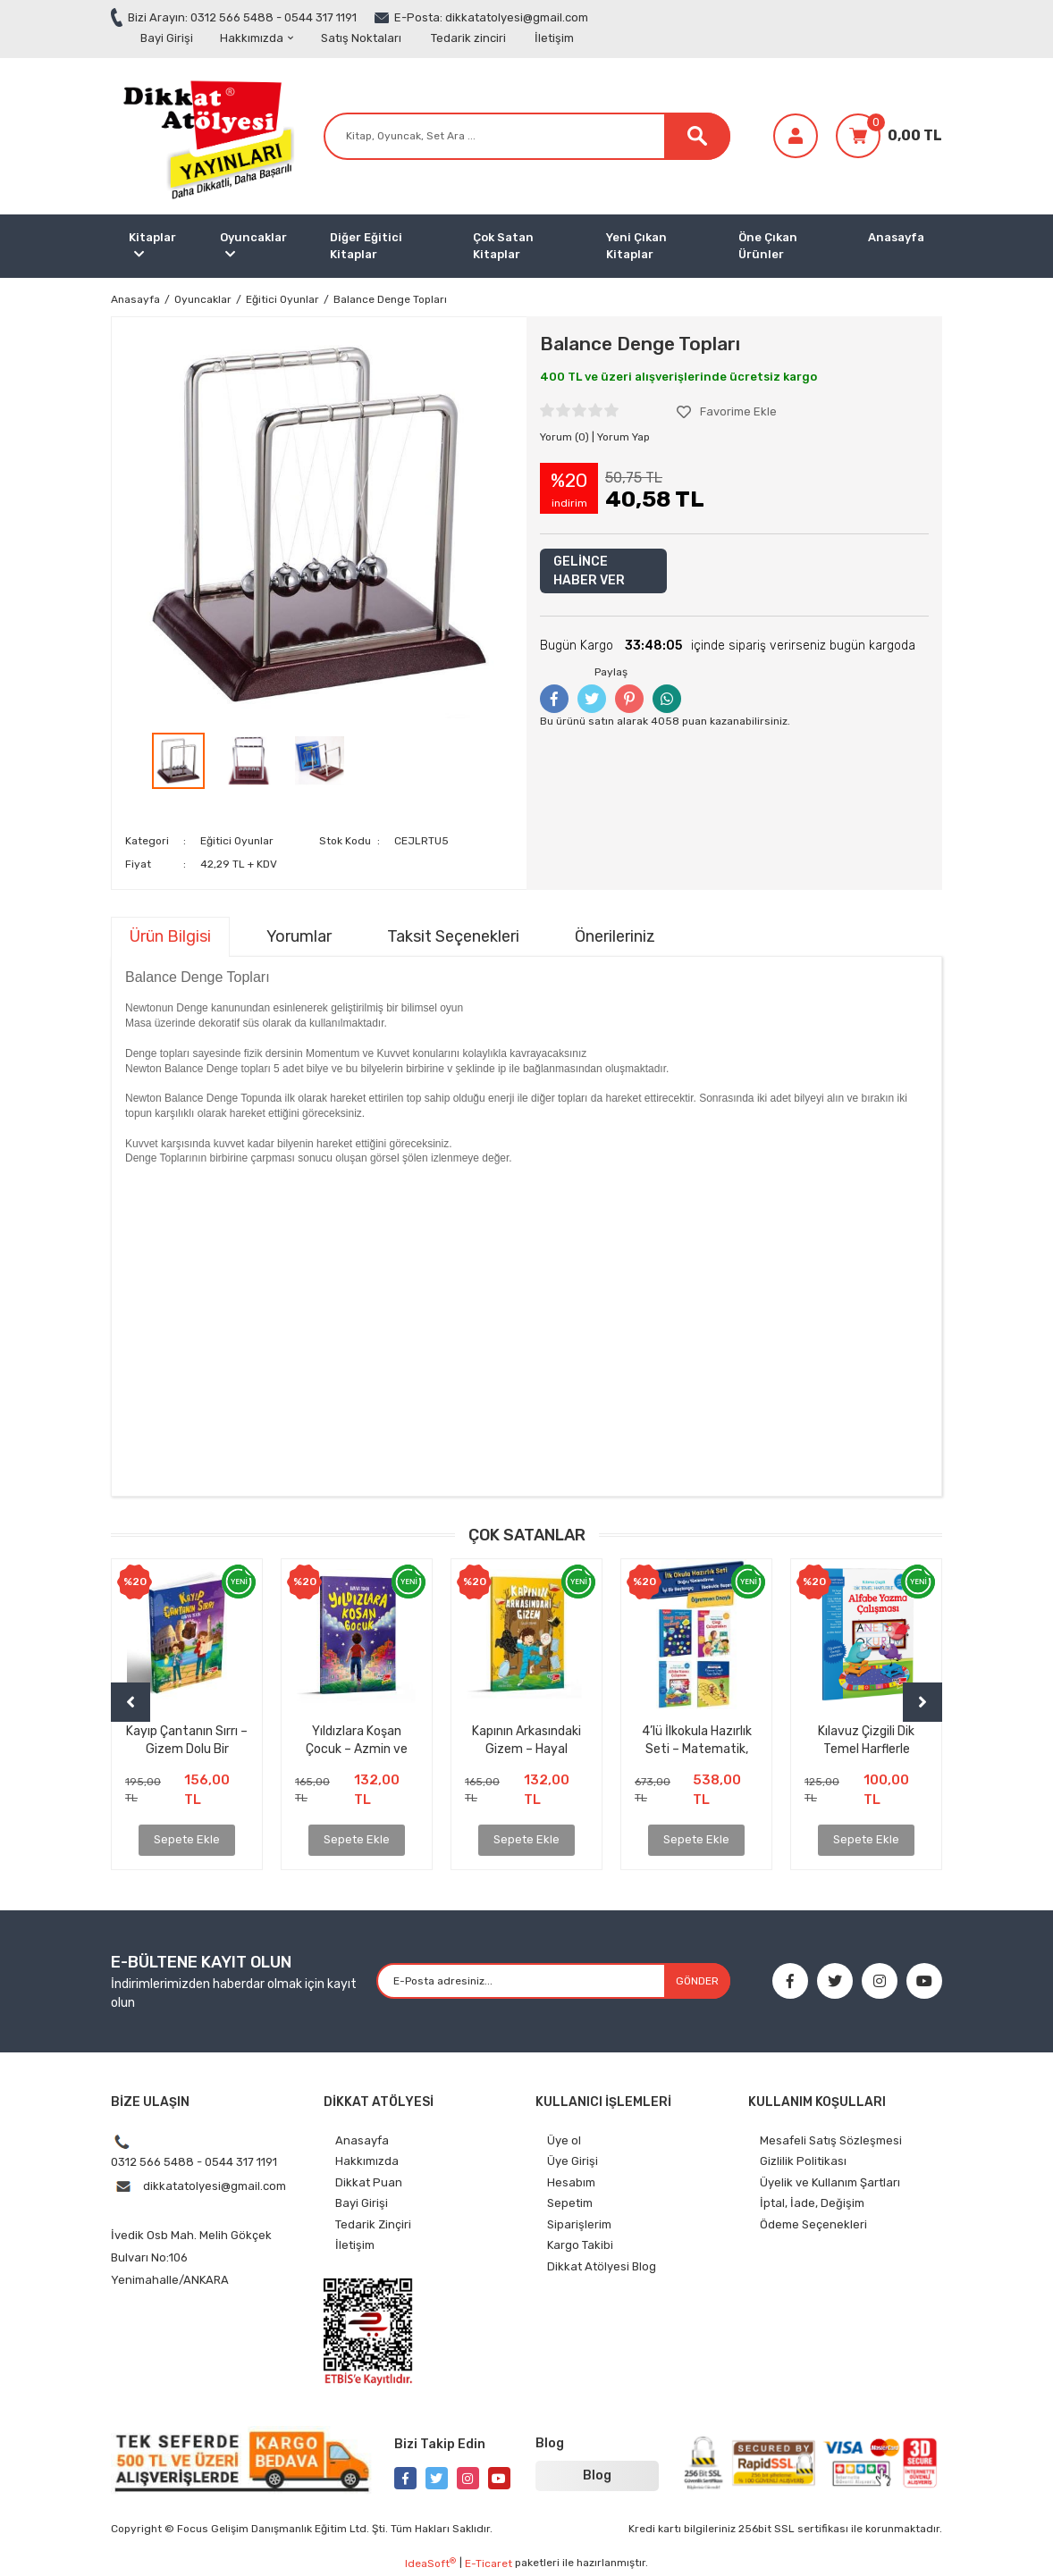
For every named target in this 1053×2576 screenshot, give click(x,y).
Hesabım (571, 2182)
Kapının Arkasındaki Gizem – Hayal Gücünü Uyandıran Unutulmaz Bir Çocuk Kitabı (527, 1740)
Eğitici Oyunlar (237, 841)
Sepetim (570, 2203)
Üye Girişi (572, 2161)
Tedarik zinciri (468, 38)
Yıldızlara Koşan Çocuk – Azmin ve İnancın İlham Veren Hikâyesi (356, 1740)
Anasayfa (896, 237)
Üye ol (564, 2140)
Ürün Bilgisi (170, 936)
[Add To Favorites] (727, 412)
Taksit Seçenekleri (453, 936)
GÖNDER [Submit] (697, 1981)
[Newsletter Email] (553, 1981)
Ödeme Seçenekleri (813, 2224)
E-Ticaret (488, 2563)
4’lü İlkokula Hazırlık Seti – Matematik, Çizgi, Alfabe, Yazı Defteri (697, 1740)
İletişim (554, 38)
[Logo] (205, 135)
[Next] (922, 1702)
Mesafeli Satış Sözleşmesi (831, 2140)
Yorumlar (299, 936)
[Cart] (889, 135)
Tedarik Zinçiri (373, 2224)
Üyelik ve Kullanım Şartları (830, 2182)
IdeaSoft (430, 2563)
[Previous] (130, 1702)
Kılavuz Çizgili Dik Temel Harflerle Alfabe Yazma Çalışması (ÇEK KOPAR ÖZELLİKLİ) (866, 1740)
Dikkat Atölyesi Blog (601, 2266)
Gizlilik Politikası (803, 2161)
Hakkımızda (256, 38)
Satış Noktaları (361, 38)
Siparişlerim (579, 2224)
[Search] (527, 136)
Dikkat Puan (368, 2182)
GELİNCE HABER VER (589, 571)
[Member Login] (795, 135)
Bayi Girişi (166, 38)
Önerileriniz (615, 936)
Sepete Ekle (187, 1839)
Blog (597, 2475)
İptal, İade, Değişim (812, 2203)
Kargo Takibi (580, 2245)
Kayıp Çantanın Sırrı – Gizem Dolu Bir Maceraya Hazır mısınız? (187, 1740)
